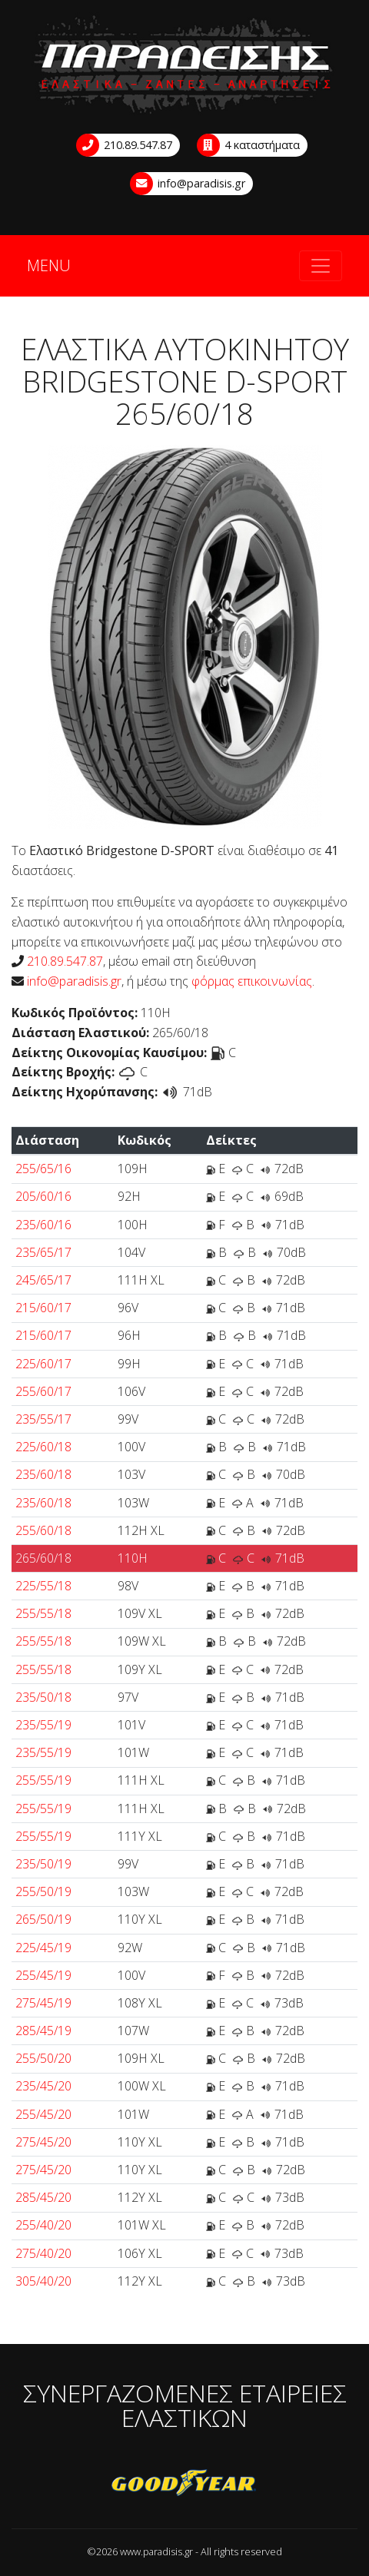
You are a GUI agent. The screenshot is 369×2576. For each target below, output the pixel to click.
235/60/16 (43, 1224)
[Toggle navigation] (320, 265)
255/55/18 (43, 1613)
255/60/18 (43, 1530)
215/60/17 (43, 1307)
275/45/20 (43, 2141)
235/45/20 (43, 2085)
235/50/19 (43, 1863)
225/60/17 (43, 1363)
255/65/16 (43, 1168)
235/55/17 (43, 1419)
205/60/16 (43, 1196)
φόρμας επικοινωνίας (251, 981)
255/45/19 (43, 1975)
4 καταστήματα (249, 145)
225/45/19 (43, 1947)
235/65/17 (43, 1252)
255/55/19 (43, 1780)
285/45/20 (43, 2197)
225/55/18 (43, 1585)
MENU (49, 266)
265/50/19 (43, 1919)
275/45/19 (43, 2002)
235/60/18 (43, 1474)
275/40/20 (43, 2253)
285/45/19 (43, 2030)
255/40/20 (43, 2224)
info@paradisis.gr (188, 183)
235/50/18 (43, 1697)
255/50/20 (43, 2058)
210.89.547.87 (125, 145)
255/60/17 (43, 1391)
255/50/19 (43, 1891)
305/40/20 (43, 2281)
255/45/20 (43, 2114)
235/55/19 (43, 1724)
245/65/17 (43, 1279)
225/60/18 (43, 1446)
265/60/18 (43, 1558)
